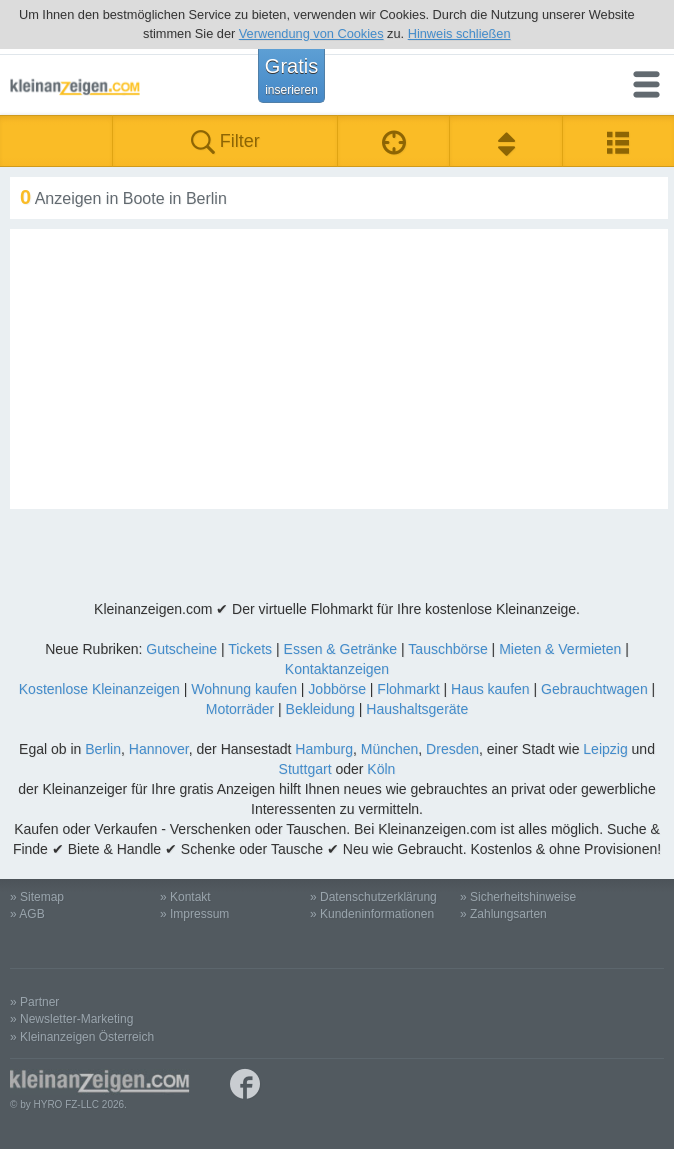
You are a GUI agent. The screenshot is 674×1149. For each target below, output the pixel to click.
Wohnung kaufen (244, 689)
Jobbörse (337, 689)
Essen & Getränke (341, 649)
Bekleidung (320, 709)
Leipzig (605, 749)
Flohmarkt (408, 689)
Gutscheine (181, 649)
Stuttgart (305, 769)
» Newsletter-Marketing (71, 1019)
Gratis (291, 76)
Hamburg (324, 749)
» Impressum (194, 914)
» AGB (27, 914)
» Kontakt (185, 897)
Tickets (250, 649)
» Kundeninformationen (372, 914)
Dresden (452, 749)
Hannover (159, 749)
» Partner (34, 1002)
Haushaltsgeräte (417, 709)
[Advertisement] (339, 369)
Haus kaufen (490, 689)
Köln (381, 769)
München (390, 749)
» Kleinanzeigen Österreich (82, 1037)
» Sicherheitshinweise (518, 897)
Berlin (103, 749)
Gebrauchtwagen (594, 689)
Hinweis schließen (459, 33)
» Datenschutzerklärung (373, 897)
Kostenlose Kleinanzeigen (99, 689)
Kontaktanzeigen (337, 669)
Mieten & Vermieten (560, 649)
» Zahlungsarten (503, 914)
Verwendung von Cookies (311, 33)
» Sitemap (37, 897)
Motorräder (240, 709)
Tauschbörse (447, 649)
